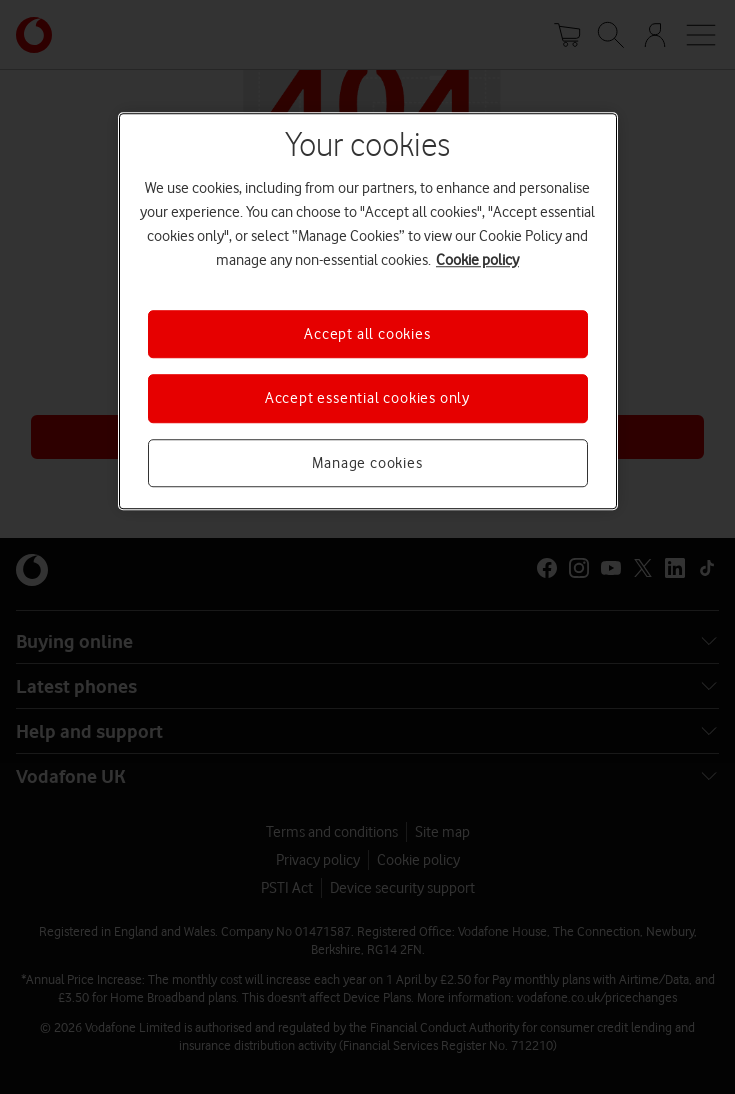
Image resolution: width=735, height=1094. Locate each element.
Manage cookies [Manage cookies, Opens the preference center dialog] (367, 463)
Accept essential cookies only (367, 399)
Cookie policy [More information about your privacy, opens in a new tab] (477, 260)
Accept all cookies (367, 334)
